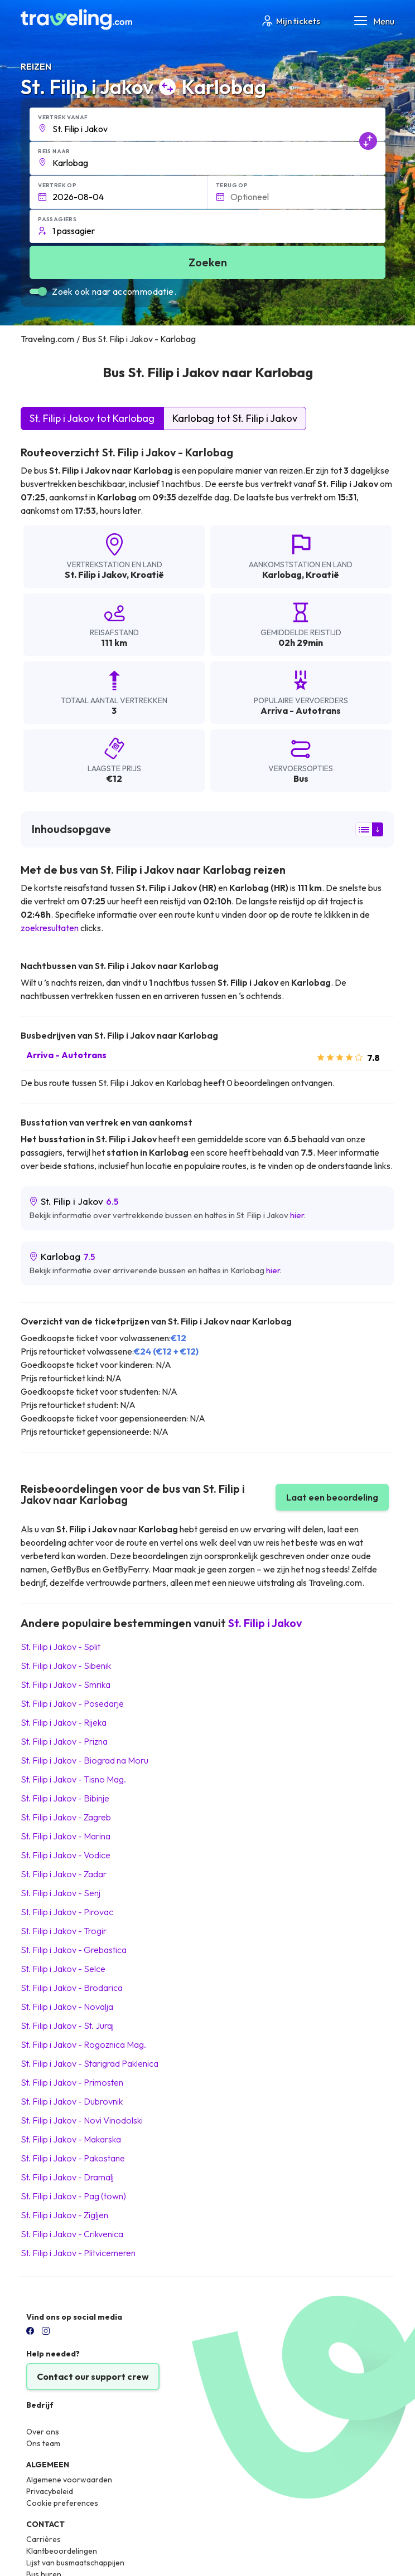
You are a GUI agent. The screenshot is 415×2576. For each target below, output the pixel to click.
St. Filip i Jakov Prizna (64, 1741)
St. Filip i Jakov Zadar (64, 1873)
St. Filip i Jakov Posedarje (72, 1703)
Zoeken (208, 262)
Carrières (43, 2539)
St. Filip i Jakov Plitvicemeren (78, 2252)
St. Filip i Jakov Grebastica (74, 1949)
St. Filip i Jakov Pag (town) (73, 2196)
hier (297, 1215)
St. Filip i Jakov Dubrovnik (72, 2101)
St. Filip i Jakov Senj (60, 1892)
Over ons (42, 2432)
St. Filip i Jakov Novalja (67, 2006)
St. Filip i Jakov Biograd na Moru (84, 1760)
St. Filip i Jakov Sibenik (66, 1665)
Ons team (43, 2443)
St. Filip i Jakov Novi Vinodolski (82, 2120)
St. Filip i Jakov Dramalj (67, 2177)
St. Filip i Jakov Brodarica (72, 1987)
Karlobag (282, 574)
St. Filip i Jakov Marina (65, 1836)
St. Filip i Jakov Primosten (72, 2082)
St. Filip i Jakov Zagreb (66, 1817)
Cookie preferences (62, 2503)
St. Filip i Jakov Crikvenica (72, 2233)
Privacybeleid (49, 2491)
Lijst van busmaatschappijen (75, 2563)
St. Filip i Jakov (96, 574)
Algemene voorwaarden (69, 2480)
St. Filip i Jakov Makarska (71, 2139)
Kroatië (147, 574)
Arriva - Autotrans (66, 1054)
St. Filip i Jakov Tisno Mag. (73, 1779)
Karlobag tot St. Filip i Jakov (234, 418)
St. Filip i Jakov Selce (63, 1968)
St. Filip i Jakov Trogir (64, 1930)
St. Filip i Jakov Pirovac (67, 1911)
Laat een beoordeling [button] (332, 1497)
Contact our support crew (93, 2376)
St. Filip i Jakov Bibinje (65, 1798)
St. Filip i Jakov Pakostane (73, 2158)
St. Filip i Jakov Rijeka (64, 1722)
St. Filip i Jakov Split (60, 1646)
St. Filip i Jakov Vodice (65, 1855)
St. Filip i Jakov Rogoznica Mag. (83, 2044)
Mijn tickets (290, 21)
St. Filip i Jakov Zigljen (64, 2214)
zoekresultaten (50, 927)
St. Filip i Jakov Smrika (65, 1684)
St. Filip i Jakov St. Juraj (67, 2025)
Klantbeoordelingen (61, 2551)
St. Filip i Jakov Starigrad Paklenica (89, 2063)
